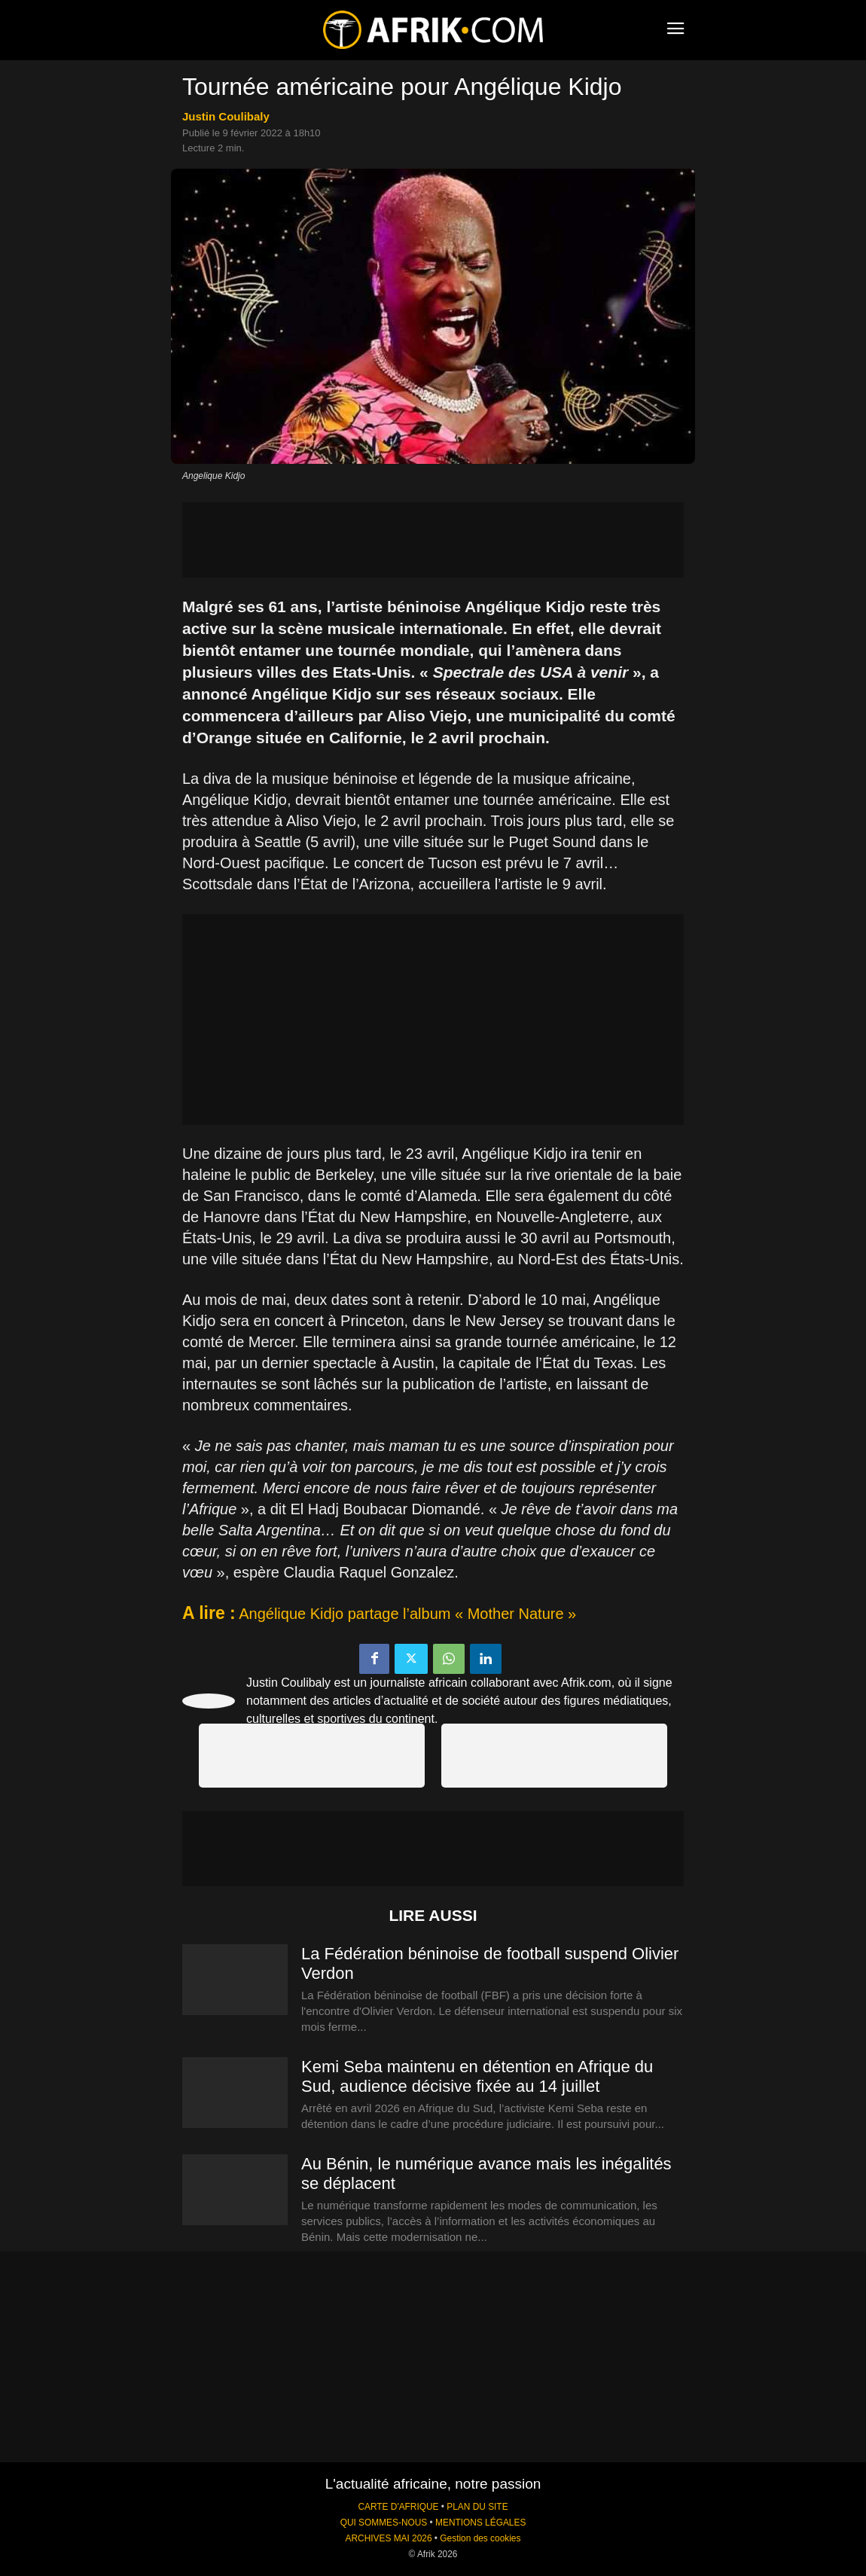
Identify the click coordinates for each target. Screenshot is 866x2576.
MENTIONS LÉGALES (480, 2522)
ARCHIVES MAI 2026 (389, 2538)
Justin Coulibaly (226, 116)
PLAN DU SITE (477, 2506)
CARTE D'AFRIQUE (398, 2506)
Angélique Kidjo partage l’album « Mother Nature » (407, 1613)
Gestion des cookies (480, 2538)
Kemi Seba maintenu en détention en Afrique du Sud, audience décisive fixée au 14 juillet (477, 2076)
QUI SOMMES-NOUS (384, 2522)
